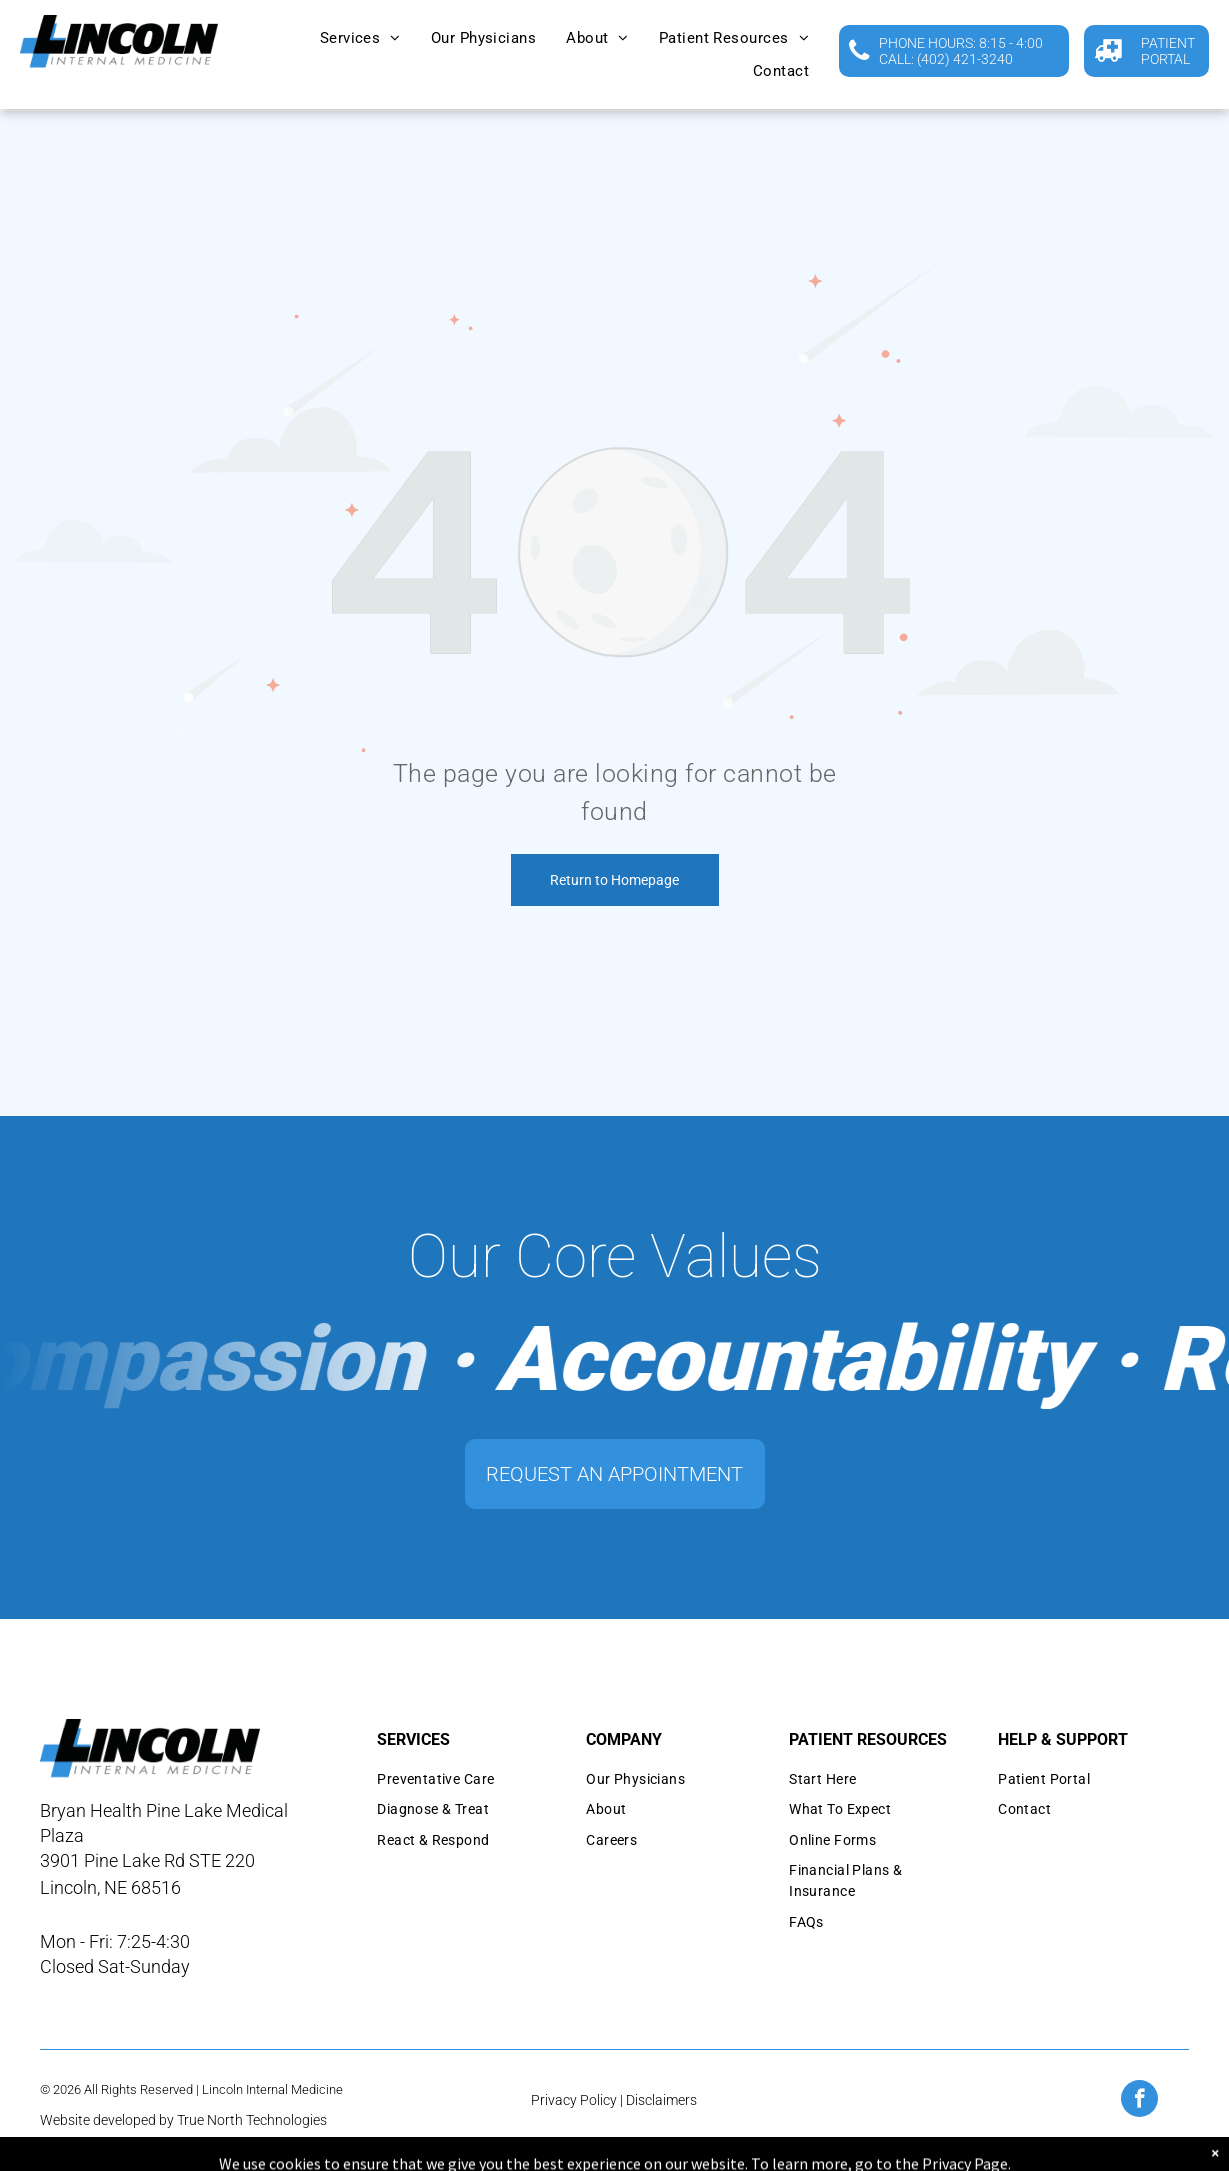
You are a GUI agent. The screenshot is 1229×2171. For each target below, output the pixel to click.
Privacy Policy (574, 2100)
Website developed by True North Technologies (183, 2120)
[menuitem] (360, 38)
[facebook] (1139, 2101)
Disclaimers (661, 2100)
